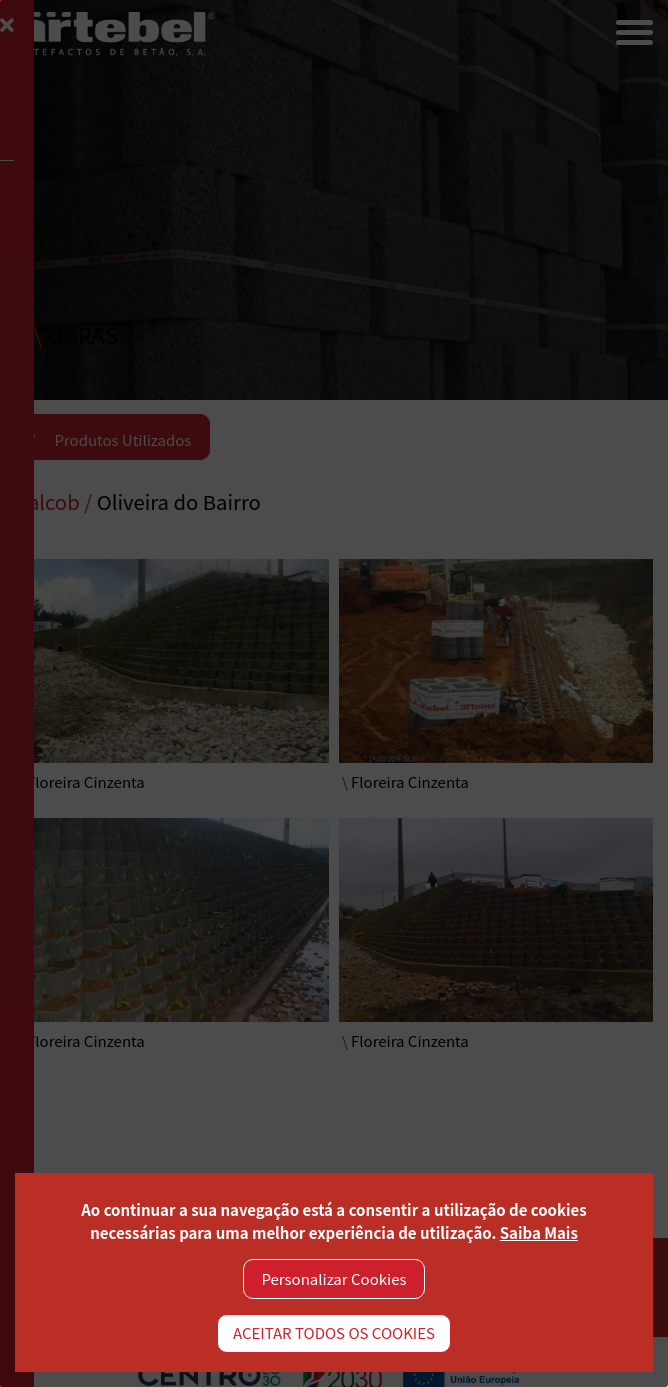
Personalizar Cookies (334, 1278)
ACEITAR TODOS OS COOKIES (334, 1332)
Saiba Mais (539, 1232)
